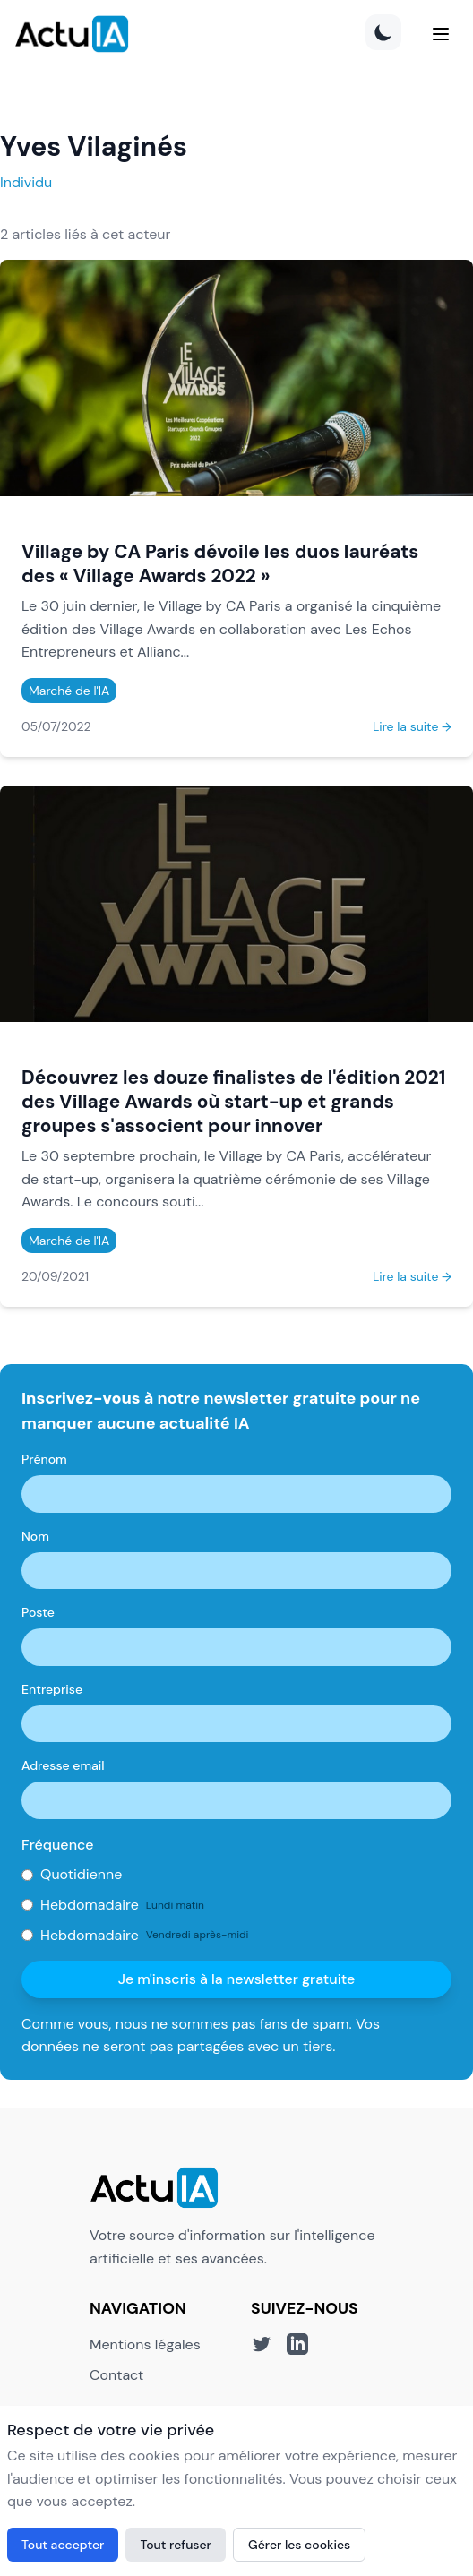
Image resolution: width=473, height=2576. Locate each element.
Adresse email (63, 1765)
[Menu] (441, 34)
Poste (38, 1612)
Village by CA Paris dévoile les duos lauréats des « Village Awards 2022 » (220, 563)
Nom (35, 1536)
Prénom (44, 1459)
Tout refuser (175, 2545)
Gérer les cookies (299, 2545)
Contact (116, 2375)
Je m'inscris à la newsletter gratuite (237, 1979)
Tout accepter (63, 2545)
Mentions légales (145, 2344)
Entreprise (52, 1689)
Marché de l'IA (69, 691)
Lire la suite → (412, 726)
